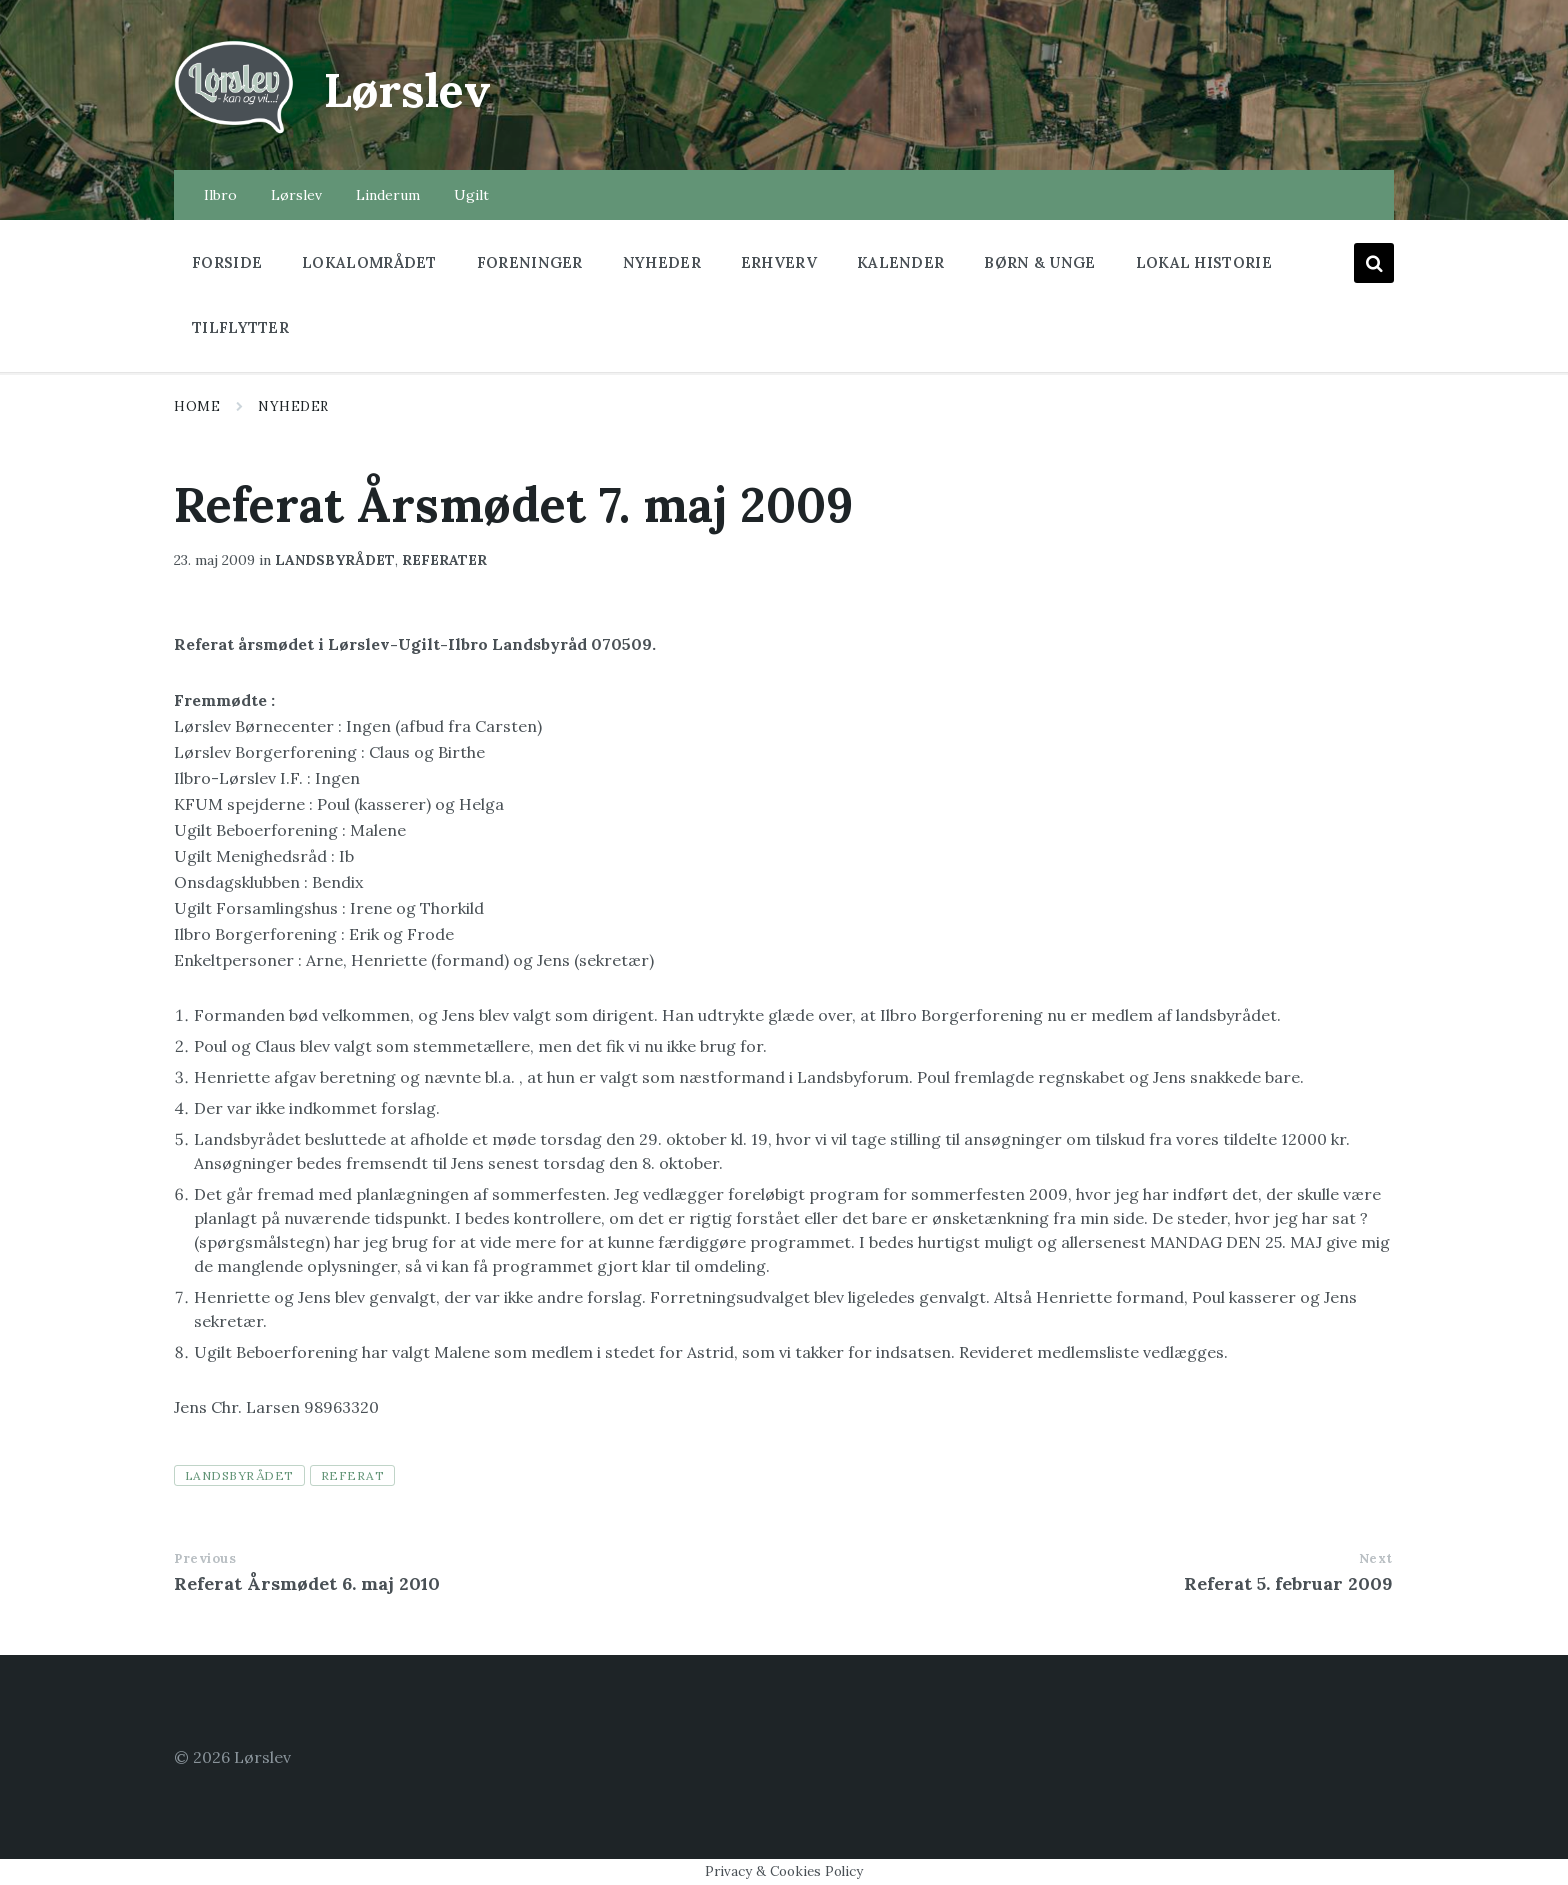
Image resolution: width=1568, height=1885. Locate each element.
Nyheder (293, 406)
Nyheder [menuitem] (662, 262)
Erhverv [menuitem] (779, 262)
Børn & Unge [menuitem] (1039, 262)
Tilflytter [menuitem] (240, 327)
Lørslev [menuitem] (296, 195)
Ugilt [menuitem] (471, 195)
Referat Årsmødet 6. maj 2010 (307, 1583)
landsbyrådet (239, 1475)
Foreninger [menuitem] (530, 262)
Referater (444, 560)
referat (352, 1475)
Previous (205, 1558)
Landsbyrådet (335, 560)
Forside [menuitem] (227, 262)
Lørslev (410, 89)
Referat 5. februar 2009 (1288, 1583)
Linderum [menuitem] (388, 195)
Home (197, 406)
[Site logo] (234, 131)
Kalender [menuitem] (900, 262)
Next (1376, 1558)
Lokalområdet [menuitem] (369, 262)
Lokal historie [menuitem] (1204, 262)
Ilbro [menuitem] (220, 195)
